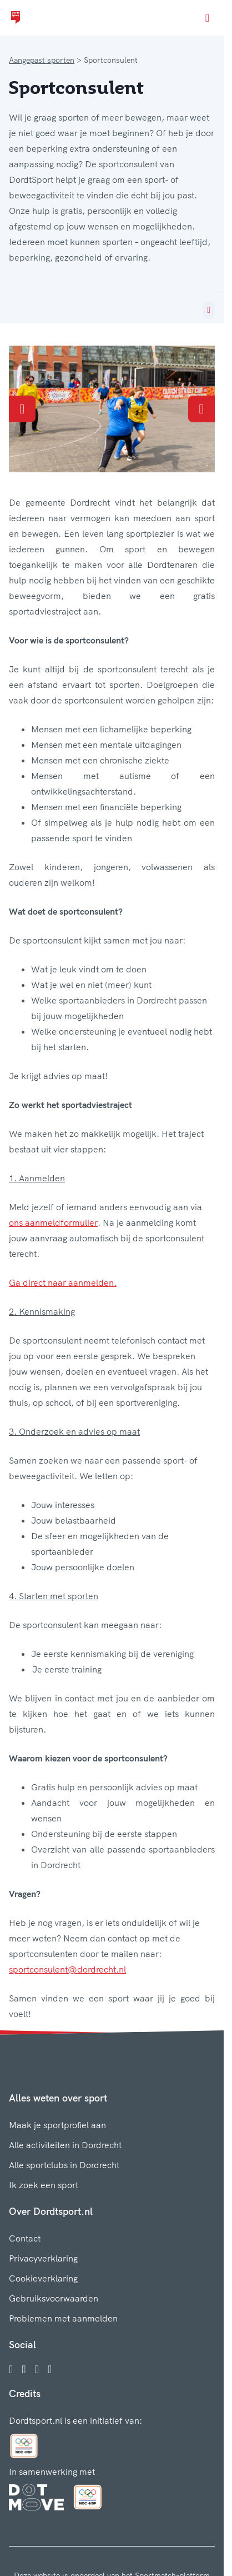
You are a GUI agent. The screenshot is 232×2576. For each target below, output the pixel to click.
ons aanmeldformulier (53, 1222)
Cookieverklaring (43, 2278)
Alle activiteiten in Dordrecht (65, 2144)
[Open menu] (207, 18)
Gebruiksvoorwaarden (53, 2298)
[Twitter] (37, 2369)
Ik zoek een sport (43, 2184)
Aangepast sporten (41, 60)
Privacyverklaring (43, 2258)
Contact (25, 2238)
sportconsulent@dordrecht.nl (67, 1969)
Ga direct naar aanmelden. (63, 1282)
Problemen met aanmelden (63, 2318)
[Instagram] (24, 2369)
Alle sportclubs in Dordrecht (64, 2164)
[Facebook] (11, 2369)
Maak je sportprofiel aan (57, 2124)
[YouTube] (50, 2369)
